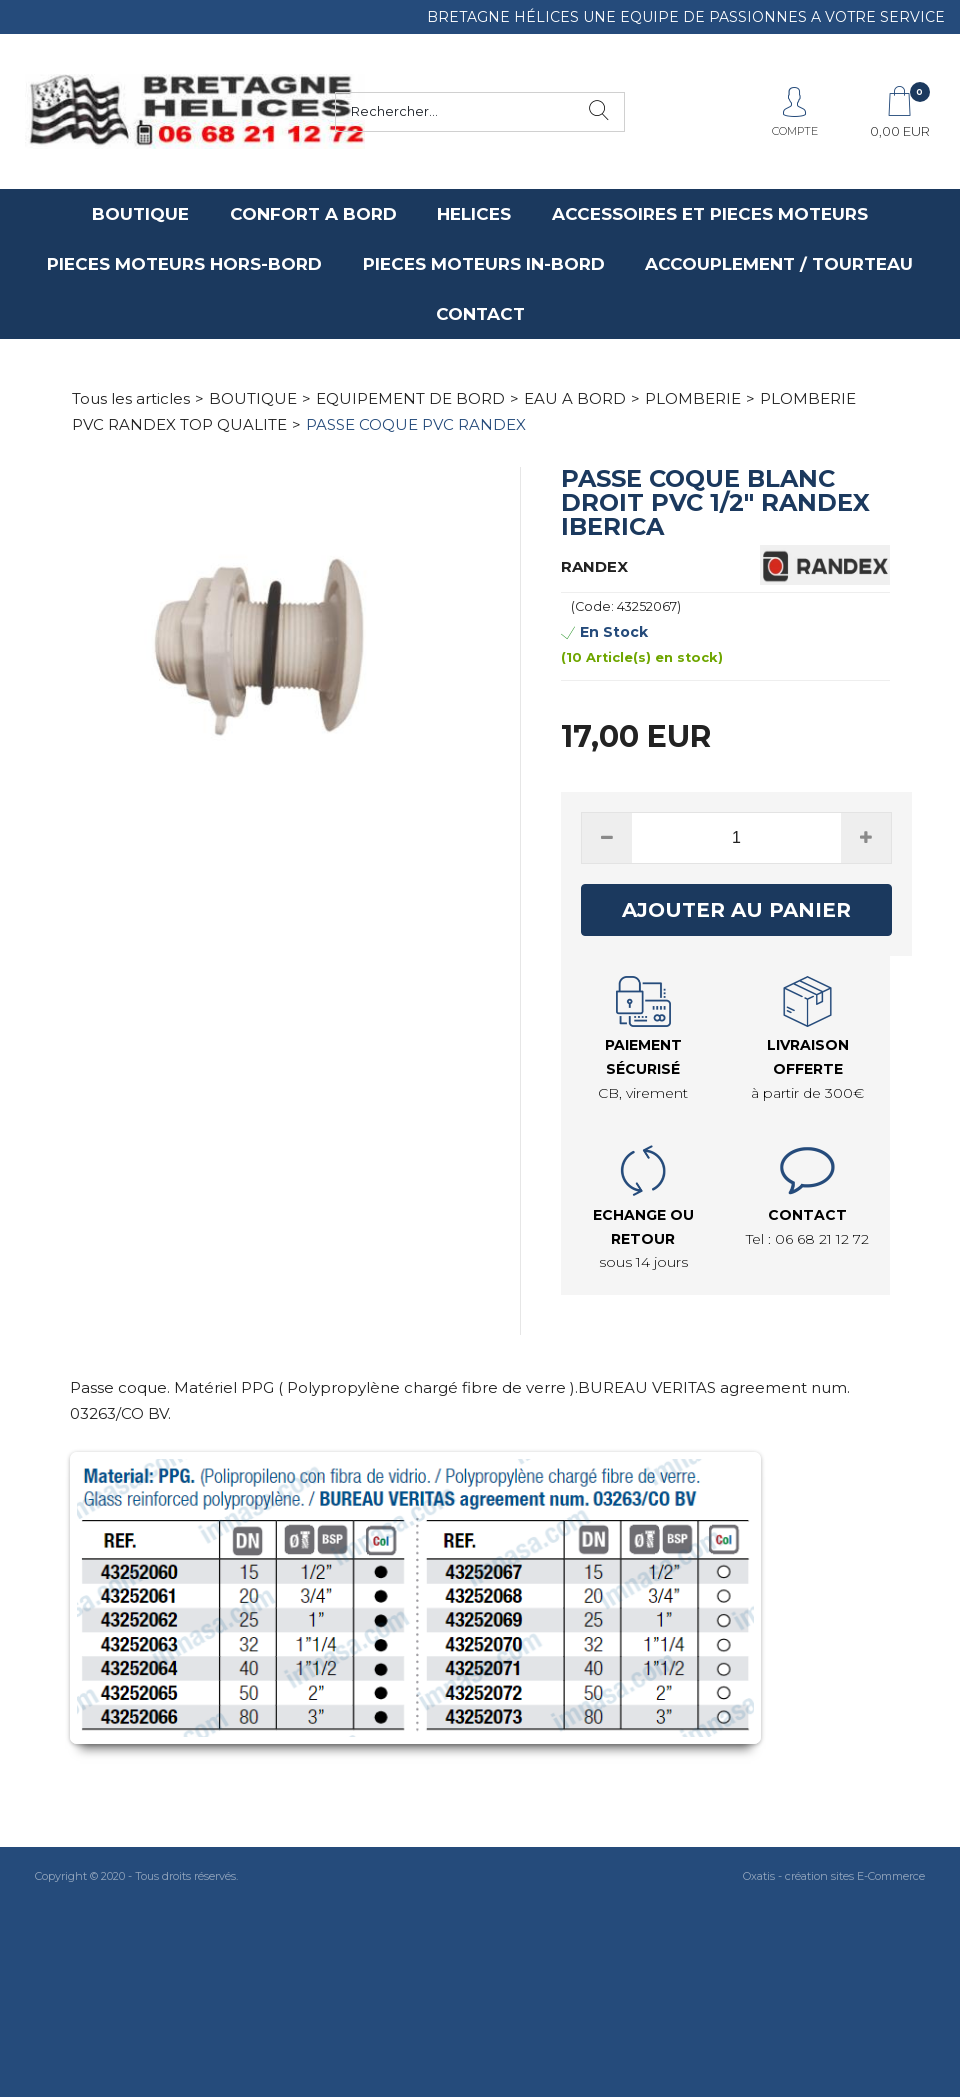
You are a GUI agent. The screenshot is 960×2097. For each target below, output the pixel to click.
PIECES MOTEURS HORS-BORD (184, 264)
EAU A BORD (575, 398)
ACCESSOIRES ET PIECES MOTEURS (710, 214)
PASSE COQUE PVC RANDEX (416, 424)
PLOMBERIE (693, 398)
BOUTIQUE (140, 214)
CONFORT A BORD (313, 214)
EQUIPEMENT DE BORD (410, 398)
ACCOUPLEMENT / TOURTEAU (779, 264)
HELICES (474, 214)
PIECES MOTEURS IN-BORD (484, 264)
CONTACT (480, 314)
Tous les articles (131, 398)
